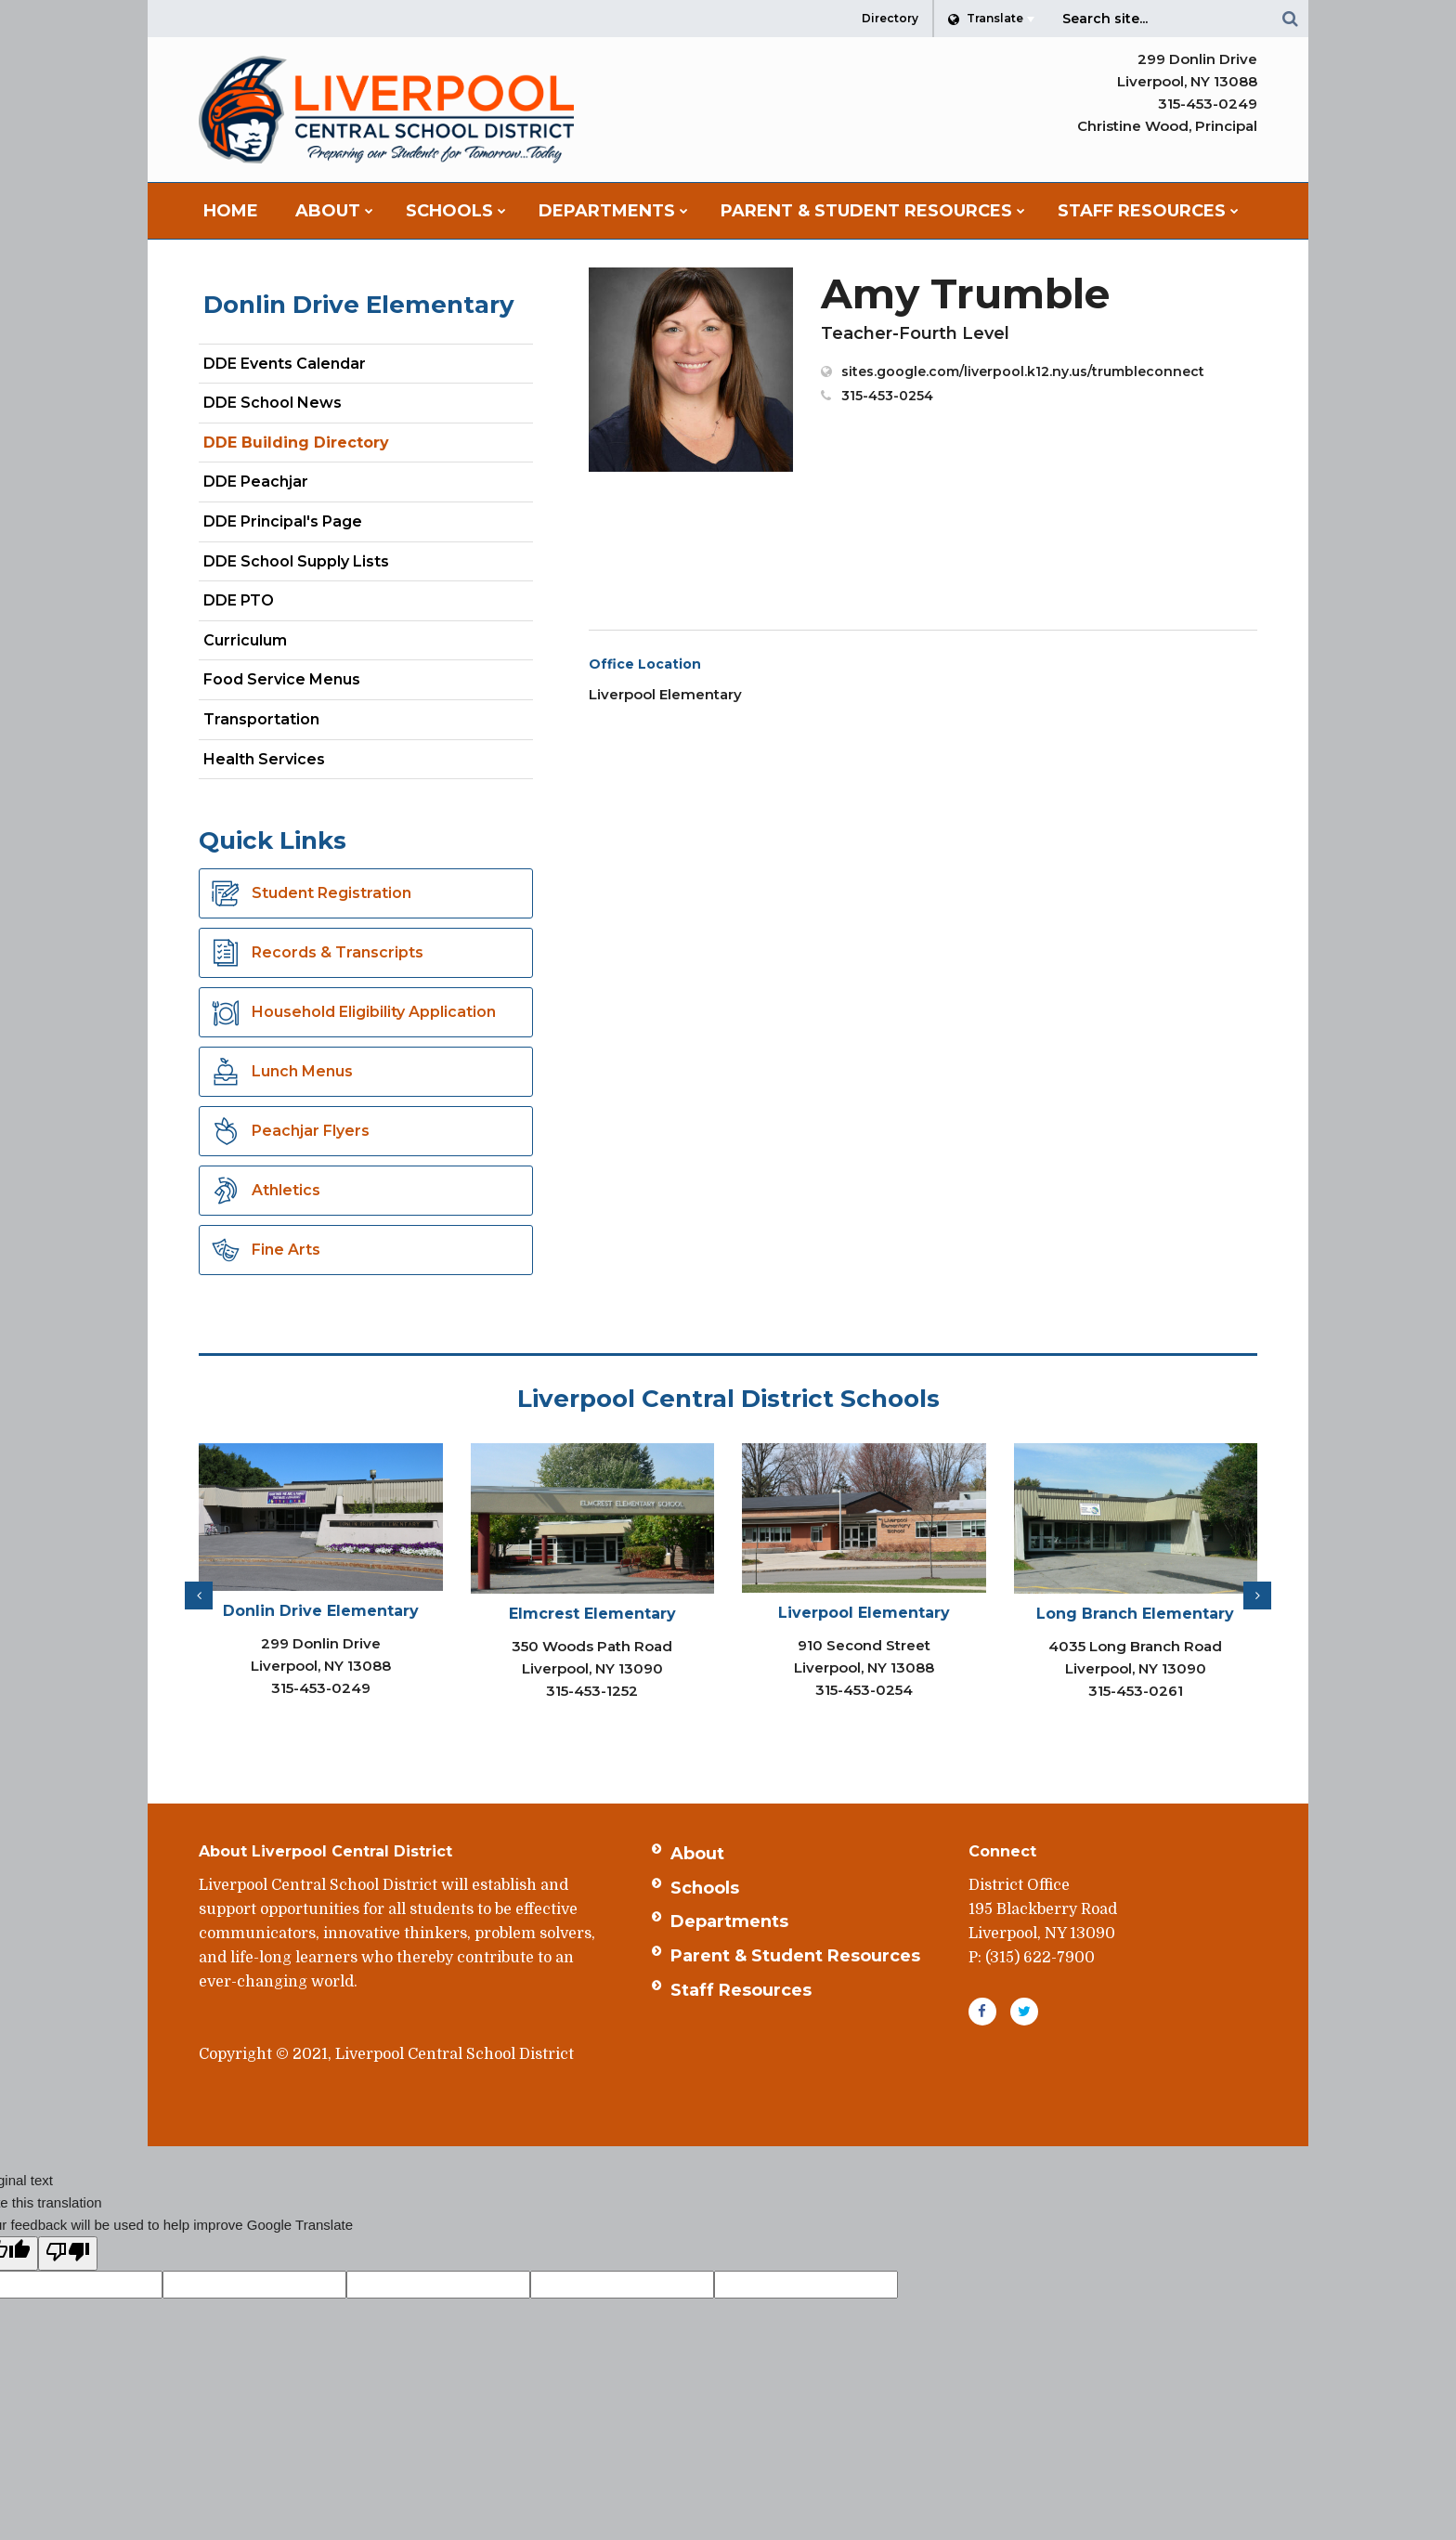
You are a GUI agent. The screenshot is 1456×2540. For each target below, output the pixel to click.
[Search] (1289, 18)
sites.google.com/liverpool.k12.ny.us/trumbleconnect (1022, 371)
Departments (729, 1921)
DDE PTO (271, 604)
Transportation (261, 719)
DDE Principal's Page (282, 521)
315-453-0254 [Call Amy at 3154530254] (887, 395)
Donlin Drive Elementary (358, 304)
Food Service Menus (281, 679)
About (697, 1853)
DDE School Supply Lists (296, 561)
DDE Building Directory (296, 442)
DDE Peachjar (288, 485)
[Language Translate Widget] (990, 18)
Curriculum (245, 640)
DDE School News (272, 402)
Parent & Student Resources (795, 1956)
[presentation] (199, 1595)
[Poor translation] (68, 2253)
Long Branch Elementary (1135, 1613)
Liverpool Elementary (864, 1613)
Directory (890, 18)
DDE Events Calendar (284, 363)
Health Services (264, 759)
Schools (704, 1888)
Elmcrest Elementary (592, 1613)
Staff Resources (741, 1990)
